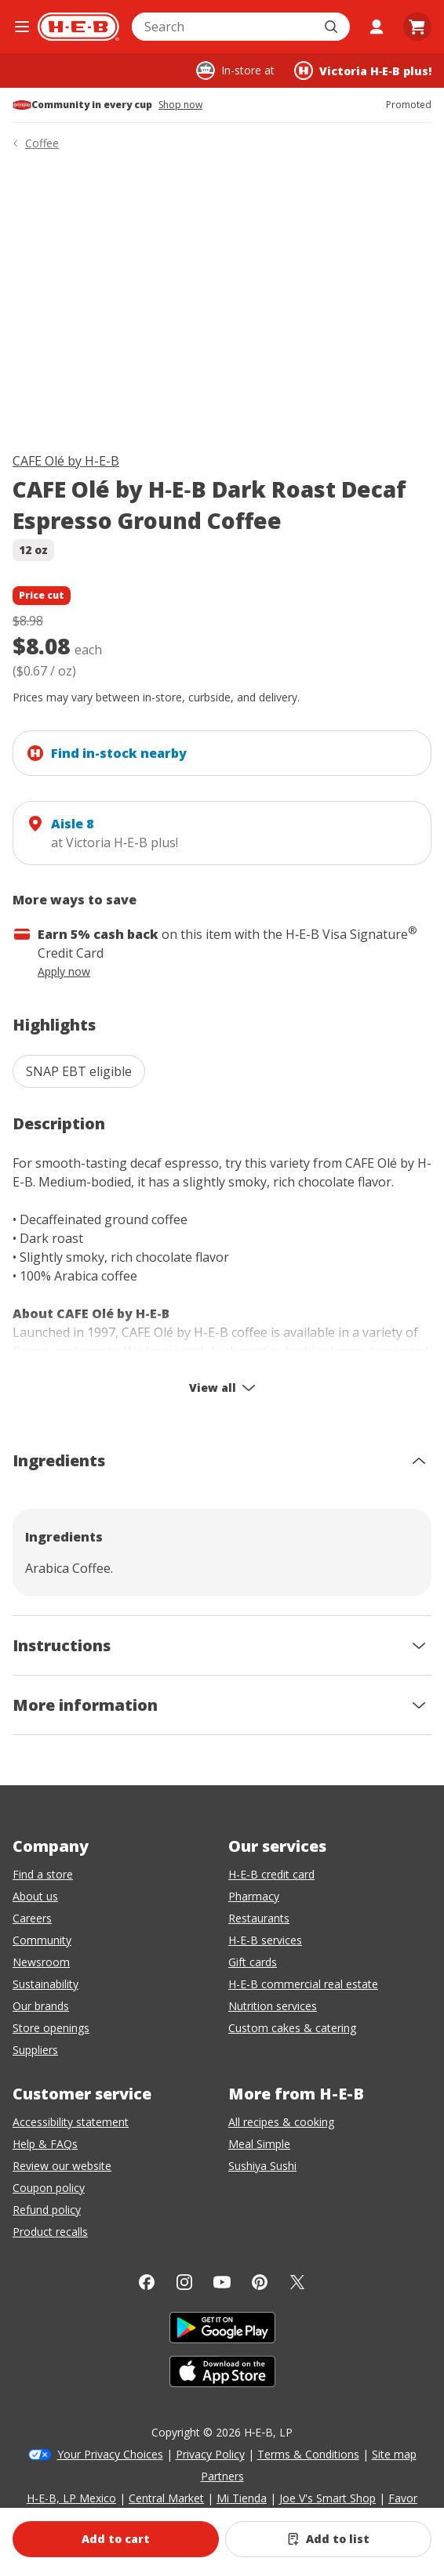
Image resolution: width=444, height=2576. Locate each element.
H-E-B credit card (271, 1874)
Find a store (43, 1874)
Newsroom (41, 1962)
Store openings (51, 2027)
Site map (394, 2454)
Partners (222, 2476)
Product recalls (50, 2231)
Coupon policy (49, 2187)
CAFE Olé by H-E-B (66, 460)
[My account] (376, 27)
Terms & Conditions (308, 2454)
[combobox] (223, 27)
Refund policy (47, 2209)
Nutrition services (272, 2005)
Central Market (166, 2498)
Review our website (62, 2165)
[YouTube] (222, 2282)
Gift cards (252, 1962)
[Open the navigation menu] (22, 26)
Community (42, 1940)
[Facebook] (146, 2282)
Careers (32, 1918)
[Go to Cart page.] (417, 27)
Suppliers (35, 2049)
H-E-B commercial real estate (303, 1983)
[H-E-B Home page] (78, 27)
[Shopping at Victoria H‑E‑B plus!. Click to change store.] (362, 70)
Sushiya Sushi (262, 2165)
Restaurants (258, 1918)
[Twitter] (297, 2282)
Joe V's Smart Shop (327, 2498)
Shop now (180, 105)
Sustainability (45, 1983)
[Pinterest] (259, 2282)
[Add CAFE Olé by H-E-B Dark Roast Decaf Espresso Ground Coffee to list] (328, 2539)
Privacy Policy (210, 2454)
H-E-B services (265, 1940)
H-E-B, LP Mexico (71, 2498)
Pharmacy (253, 1896)
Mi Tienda (242, 2498)
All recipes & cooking (281, 2121)
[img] (222, 304)
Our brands (41, 2005)
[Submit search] (332, 27)
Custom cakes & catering (292, 2027)
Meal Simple (259, 2143)
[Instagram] (184, 2282)
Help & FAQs (45, 2143)
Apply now (64, 971)
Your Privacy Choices (110, 2454)
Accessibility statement (71, 2121)
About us (35, 1896)
